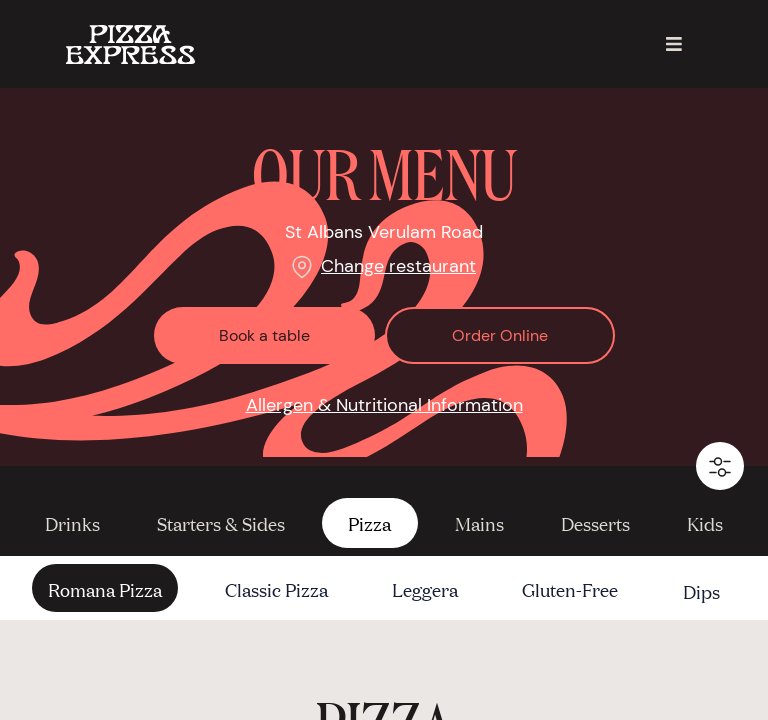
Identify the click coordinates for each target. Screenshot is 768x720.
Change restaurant (398, 266)
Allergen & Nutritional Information (384, 405)
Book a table (264, 335)
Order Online (500, 335)
